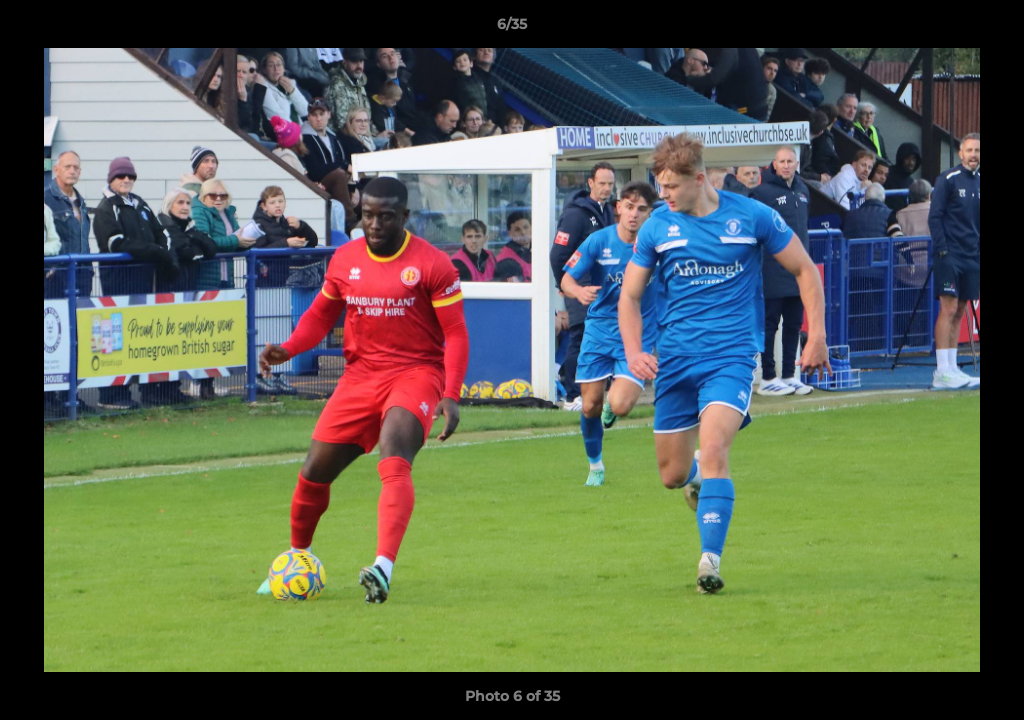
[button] (988, 29)
